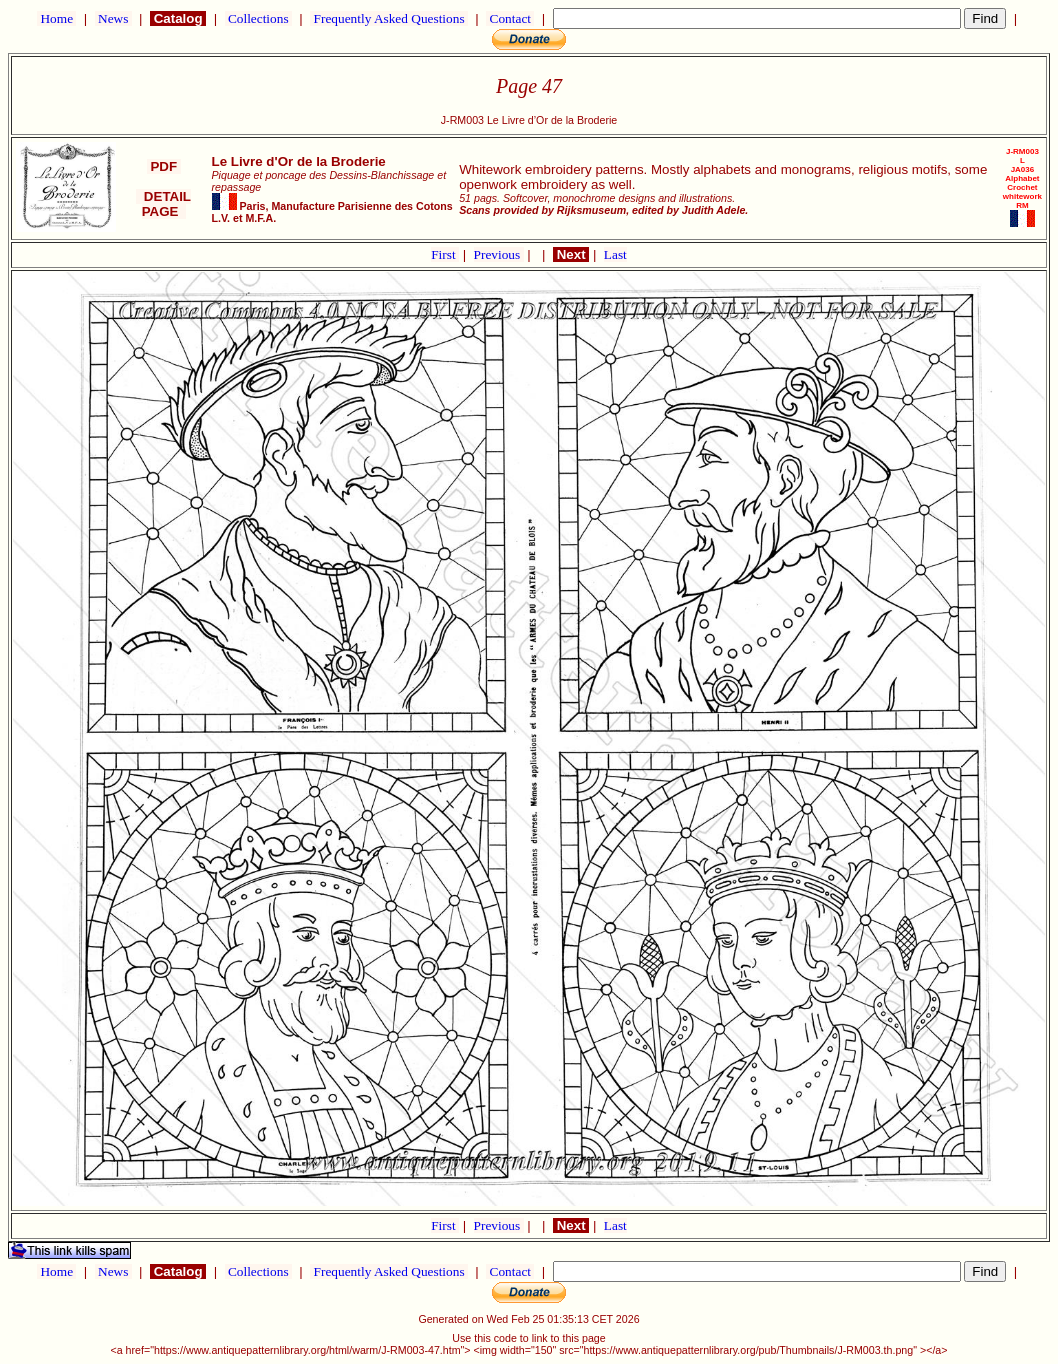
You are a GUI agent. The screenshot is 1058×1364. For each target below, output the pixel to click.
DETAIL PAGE (163, 204)
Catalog (178, 18)
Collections (258, 18)
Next (571, 254)
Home (56, 18)
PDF (164, 166)
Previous (499, 254)
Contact (510, 18)
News (113, 18)
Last (615, 254)
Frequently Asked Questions (389, 18)
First (445, 254)
